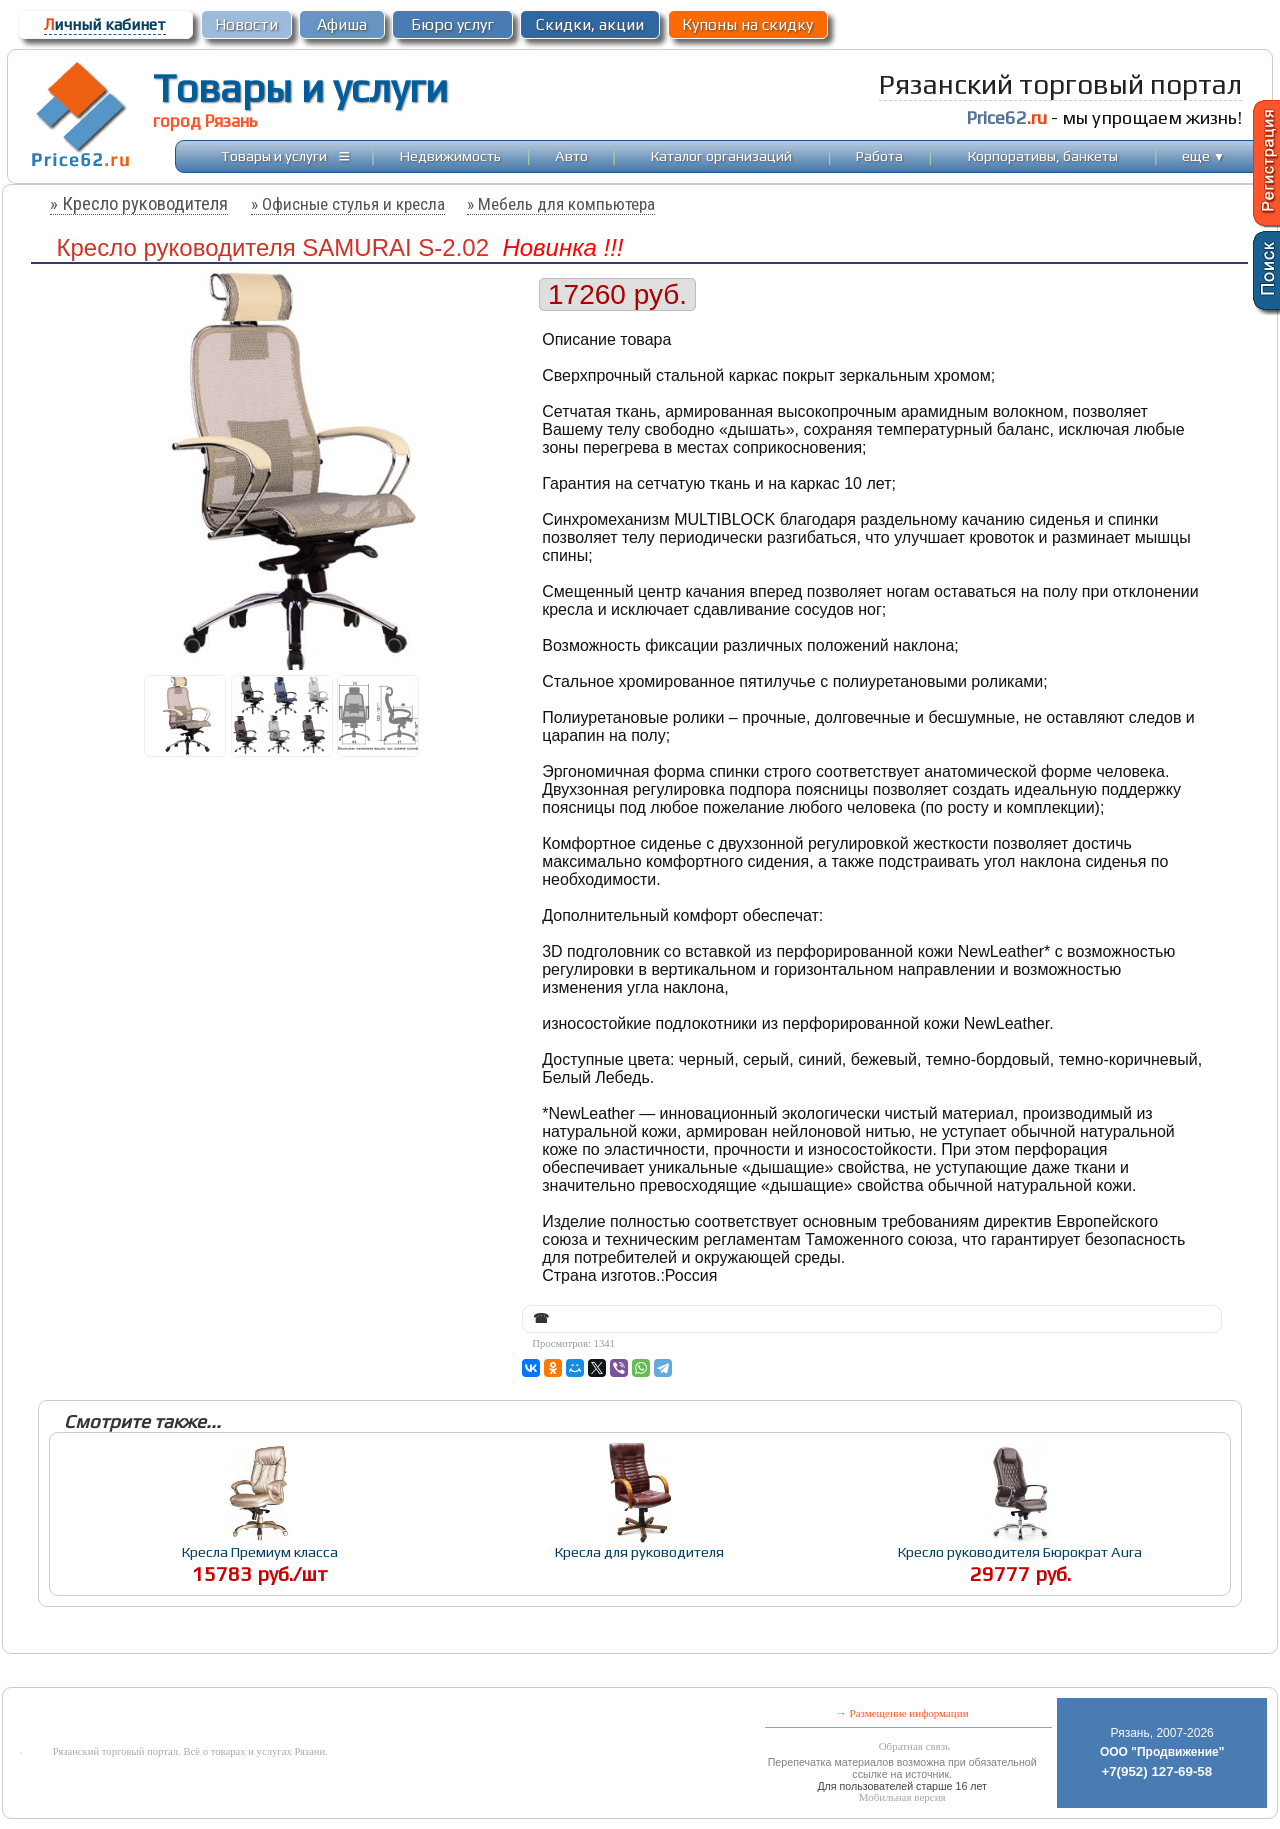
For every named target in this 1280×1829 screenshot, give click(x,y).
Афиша (342, 24)
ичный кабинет (105, 24)
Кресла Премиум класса (260, 1551)
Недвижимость (450, 155)
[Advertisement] (486, 1672)
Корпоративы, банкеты (1043, 155)
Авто (571, 155)
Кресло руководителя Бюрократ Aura (1020, 1551)
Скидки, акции (590, 24)
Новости (246, 24)
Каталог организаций (721, 155)
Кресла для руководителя (639, 1551)
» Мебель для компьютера (561, 204)
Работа (879, 155)
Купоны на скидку (747, 24)
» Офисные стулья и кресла (348, 204)
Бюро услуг (452, 24)
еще (1203, 155)
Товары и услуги (300, 88)
